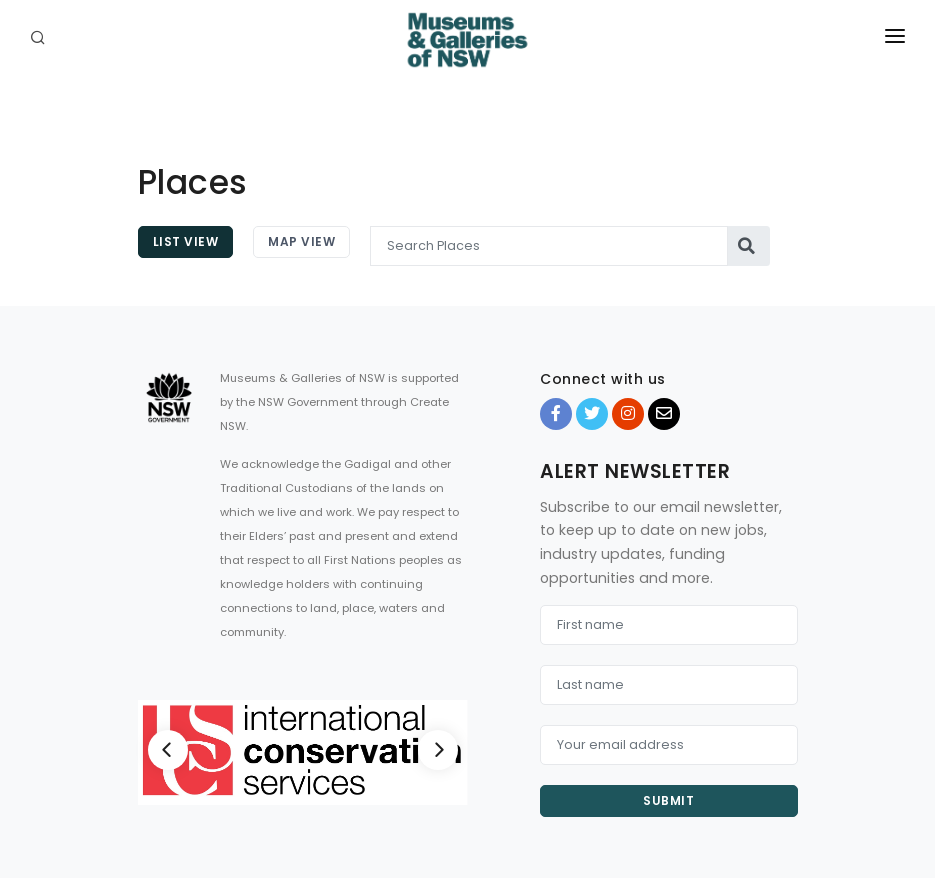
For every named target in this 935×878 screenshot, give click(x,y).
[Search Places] (549, 246)
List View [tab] (186, 241)
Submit (668, 800)
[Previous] (168, 750)
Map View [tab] (301, 241)
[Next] (438, 750)
